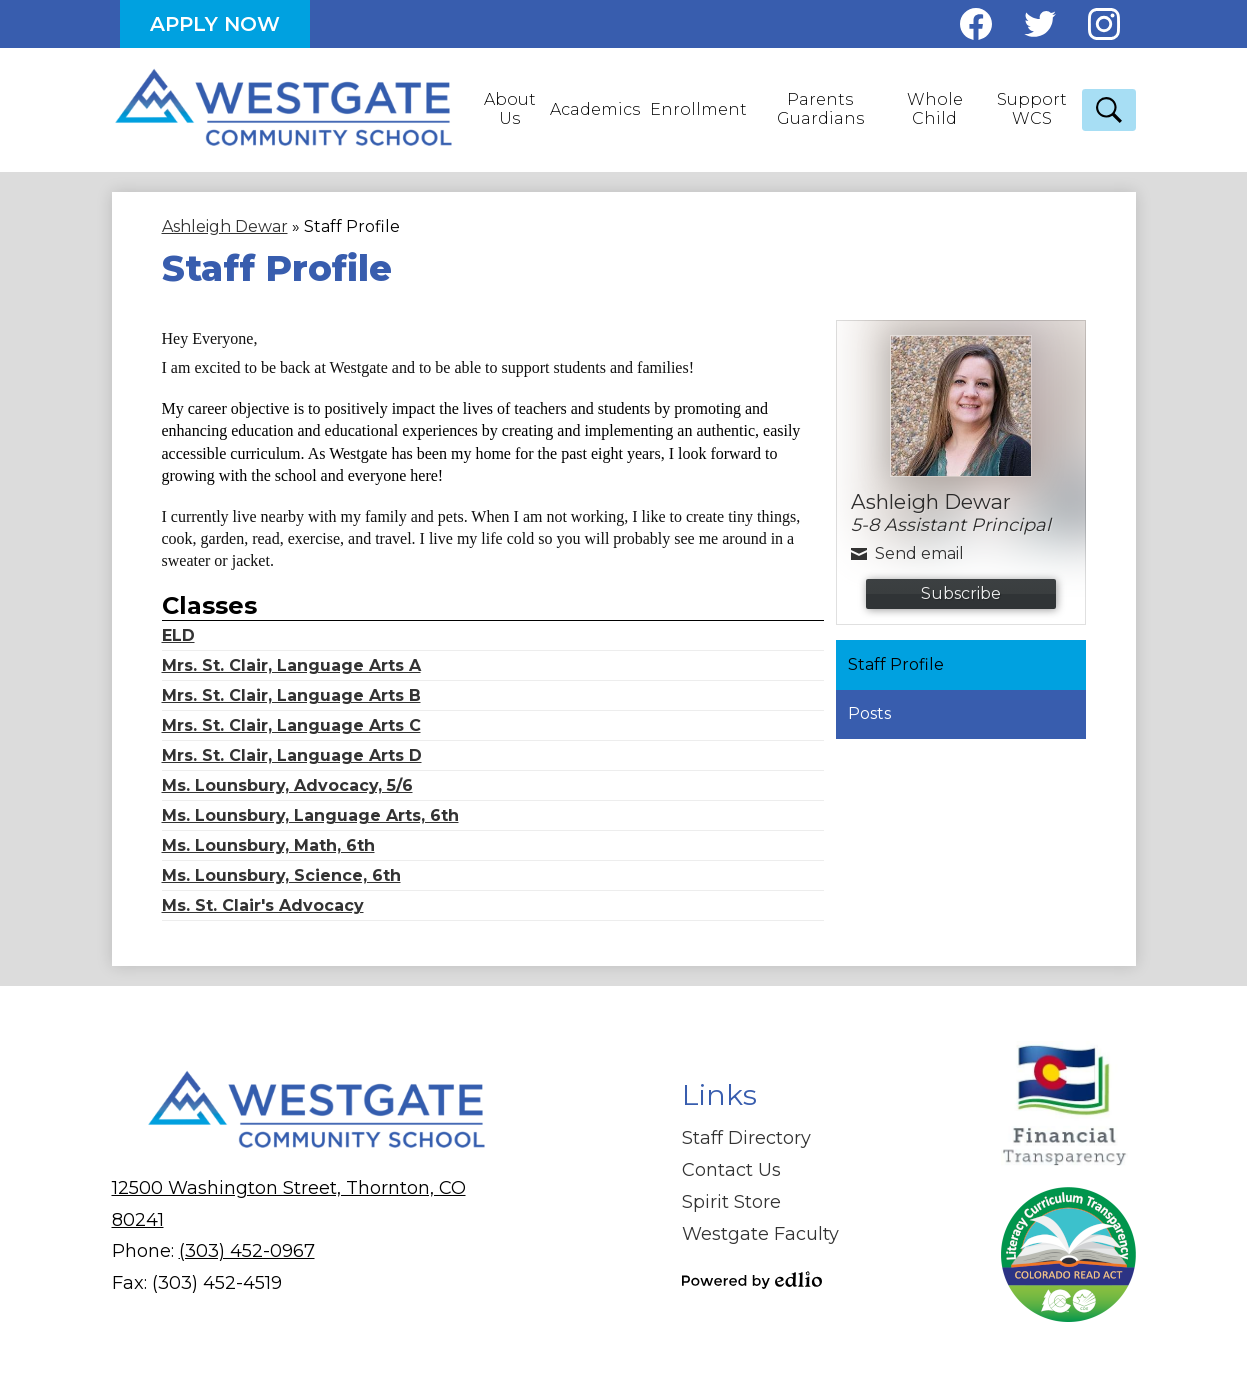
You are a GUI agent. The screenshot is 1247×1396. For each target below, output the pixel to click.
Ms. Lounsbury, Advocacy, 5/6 (287, 785)
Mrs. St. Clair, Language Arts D (292, 755)
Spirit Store (731, 1202)
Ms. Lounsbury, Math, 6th (268, 845)
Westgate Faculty (760, 1234)
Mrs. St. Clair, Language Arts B (291, 695)
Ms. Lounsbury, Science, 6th (281, 875)
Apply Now (215, 24)
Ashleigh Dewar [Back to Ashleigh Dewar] (225, 226)
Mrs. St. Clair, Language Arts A (291, 665)
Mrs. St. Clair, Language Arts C (291, 725)
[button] (511, 110)
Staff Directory (746, 1138)
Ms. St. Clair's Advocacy (263, 905)
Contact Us (731, 1170)
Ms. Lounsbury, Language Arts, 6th (310, 815)
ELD (178, 635)
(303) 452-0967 (247, 1251)
